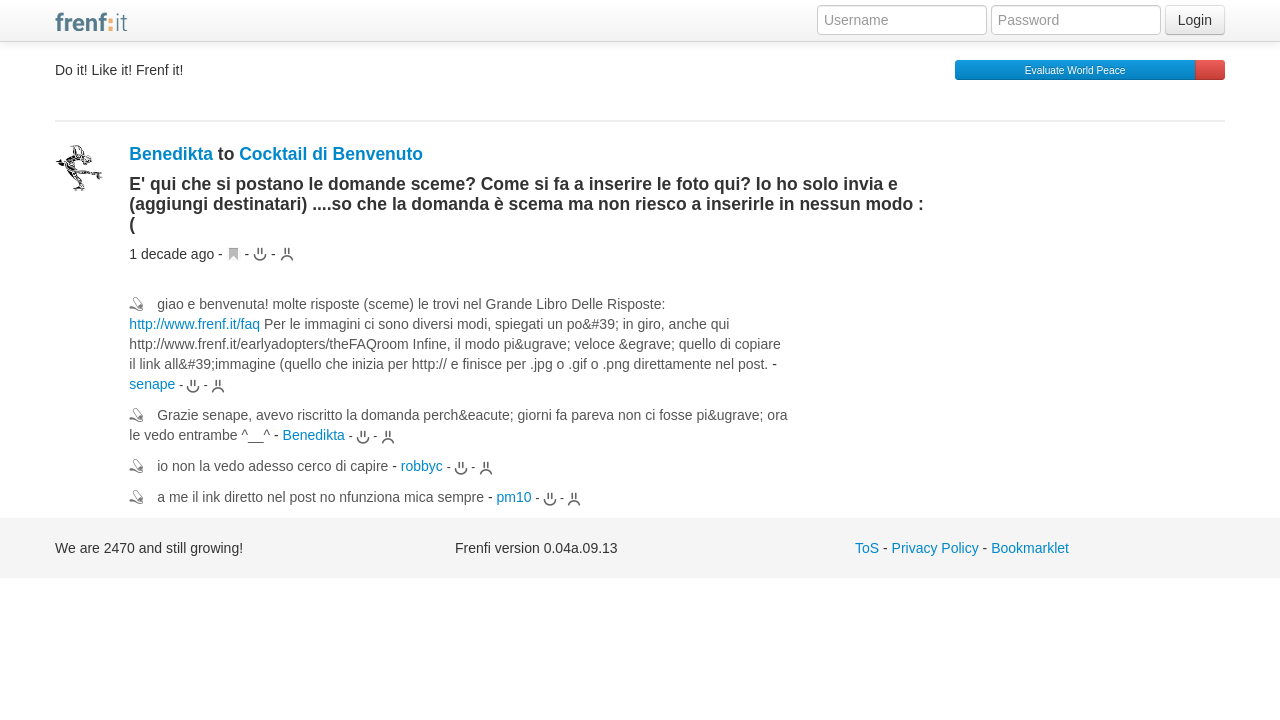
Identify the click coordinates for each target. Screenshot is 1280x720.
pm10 (514, 497)
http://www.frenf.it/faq (194, 324)
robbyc (422, 466)
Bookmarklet (1030, 548)
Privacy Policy (935, 548)
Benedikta (171, 154)
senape (152, 384)
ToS (867, 548)
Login (1195, 20)
